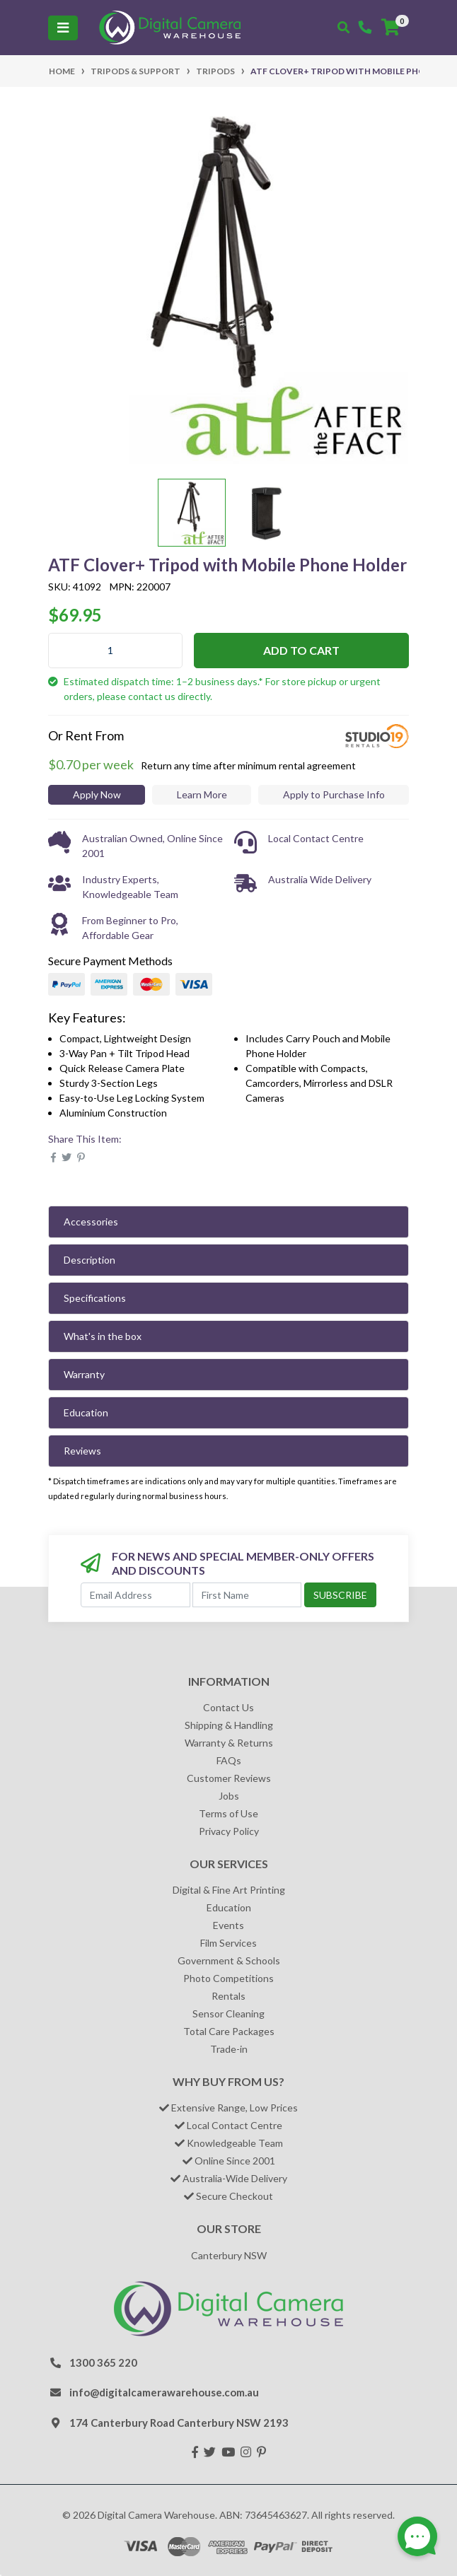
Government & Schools (229, 1960)
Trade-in (229, 2049)
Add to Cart (301, 650)
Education (86, 1412)
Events (228, 1925)
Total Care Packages (228, 2031)
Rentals (228, 1996)
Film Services (228, 1943)
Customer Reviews (229, 1778)
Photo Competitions (228, 1978)
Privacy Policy (229, 1831)
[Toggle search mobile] (343, 27)
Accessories (91, 1222)
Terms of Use (228, 1813)
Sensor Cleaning (228, 2013)
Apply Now (97, 794)
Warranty (84, 1374)
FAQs (228, 1760)
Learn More (202, 794)
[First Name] (247, 1595)
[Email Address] (135, 1595)
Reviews (82, 1451)
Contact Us (228, 1707)
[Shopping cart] (390, 27)
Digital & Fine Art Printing (229, 1890)
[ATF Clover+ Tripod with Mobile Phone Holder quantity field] (115, 650)
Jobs (229, 1796)
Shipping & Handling (229, 1725)
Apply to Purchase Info (334, 794)
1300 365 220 (103, 2362)
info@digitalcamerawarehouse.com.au (164, 2392)
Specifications (95, 1298)
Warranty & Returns (229, 1743)
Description (89, 1260)
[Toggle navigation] (63, 28)
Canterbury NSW (229, 2255)
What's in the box (102, 1336)
